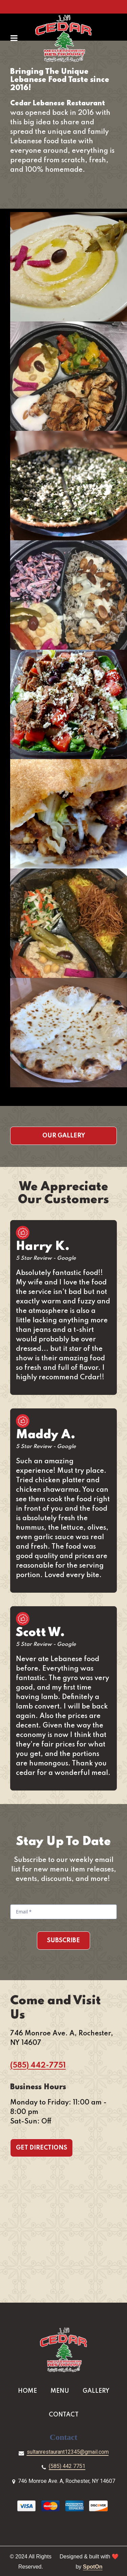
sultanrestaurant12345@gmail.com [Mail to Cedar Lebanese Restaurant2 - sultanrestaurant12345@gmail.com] (68, 2452)
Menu (61, 2390)
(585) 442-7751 (38, 2065)
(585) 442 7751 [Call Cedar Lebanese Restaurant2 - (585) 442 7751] (67, 2466)
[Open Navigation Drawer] (13, 37)
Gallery (98, 2390)
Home (29, 2390)
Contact (66, 2414)
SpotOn (93, 2567)
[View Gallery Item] (68, 266)
